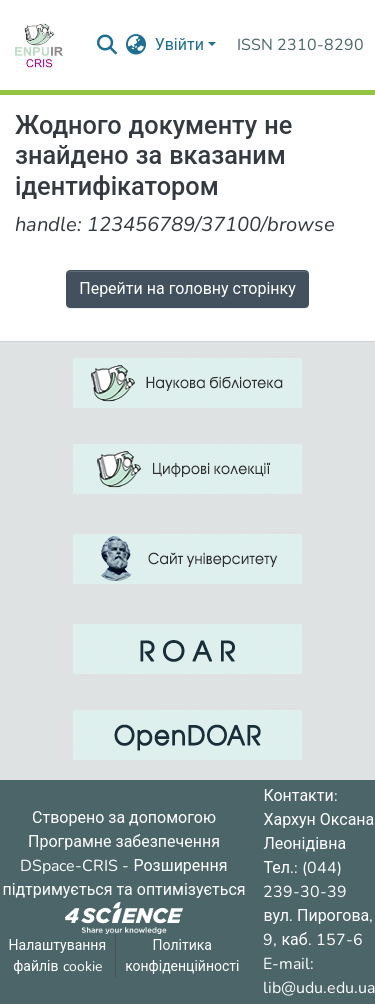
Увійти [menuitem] (179, 45)
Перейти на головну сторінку (187, 289)
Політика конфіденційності (182, 956)
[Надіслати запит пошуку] (107, 45)
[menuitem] (136, 45)
